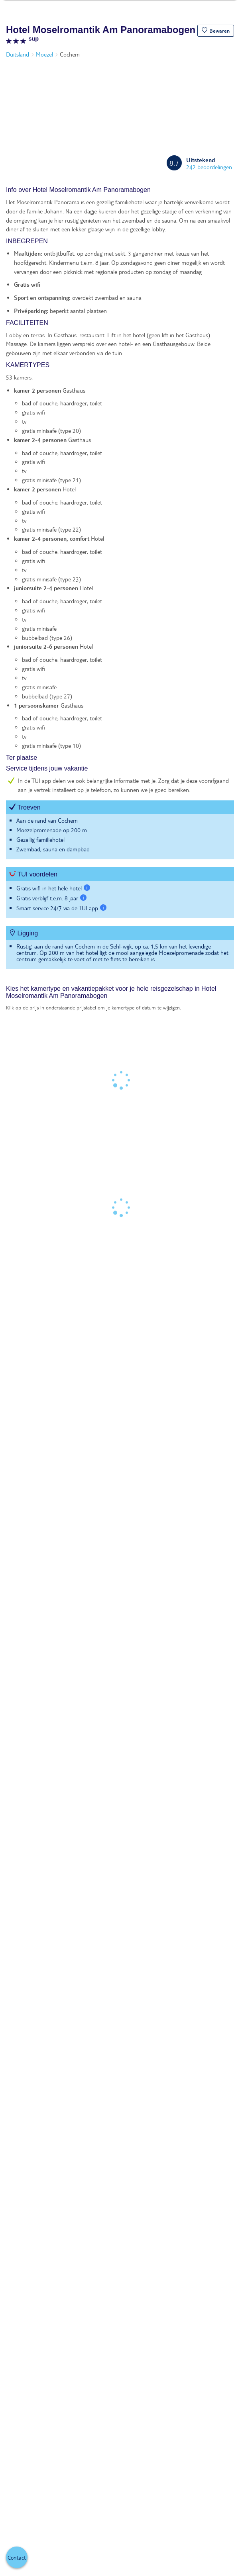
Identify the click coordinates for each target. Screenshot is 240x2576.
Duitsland (17, 54)
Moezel (44, 54)
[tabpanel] (120, 581)
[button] (215, 31)
